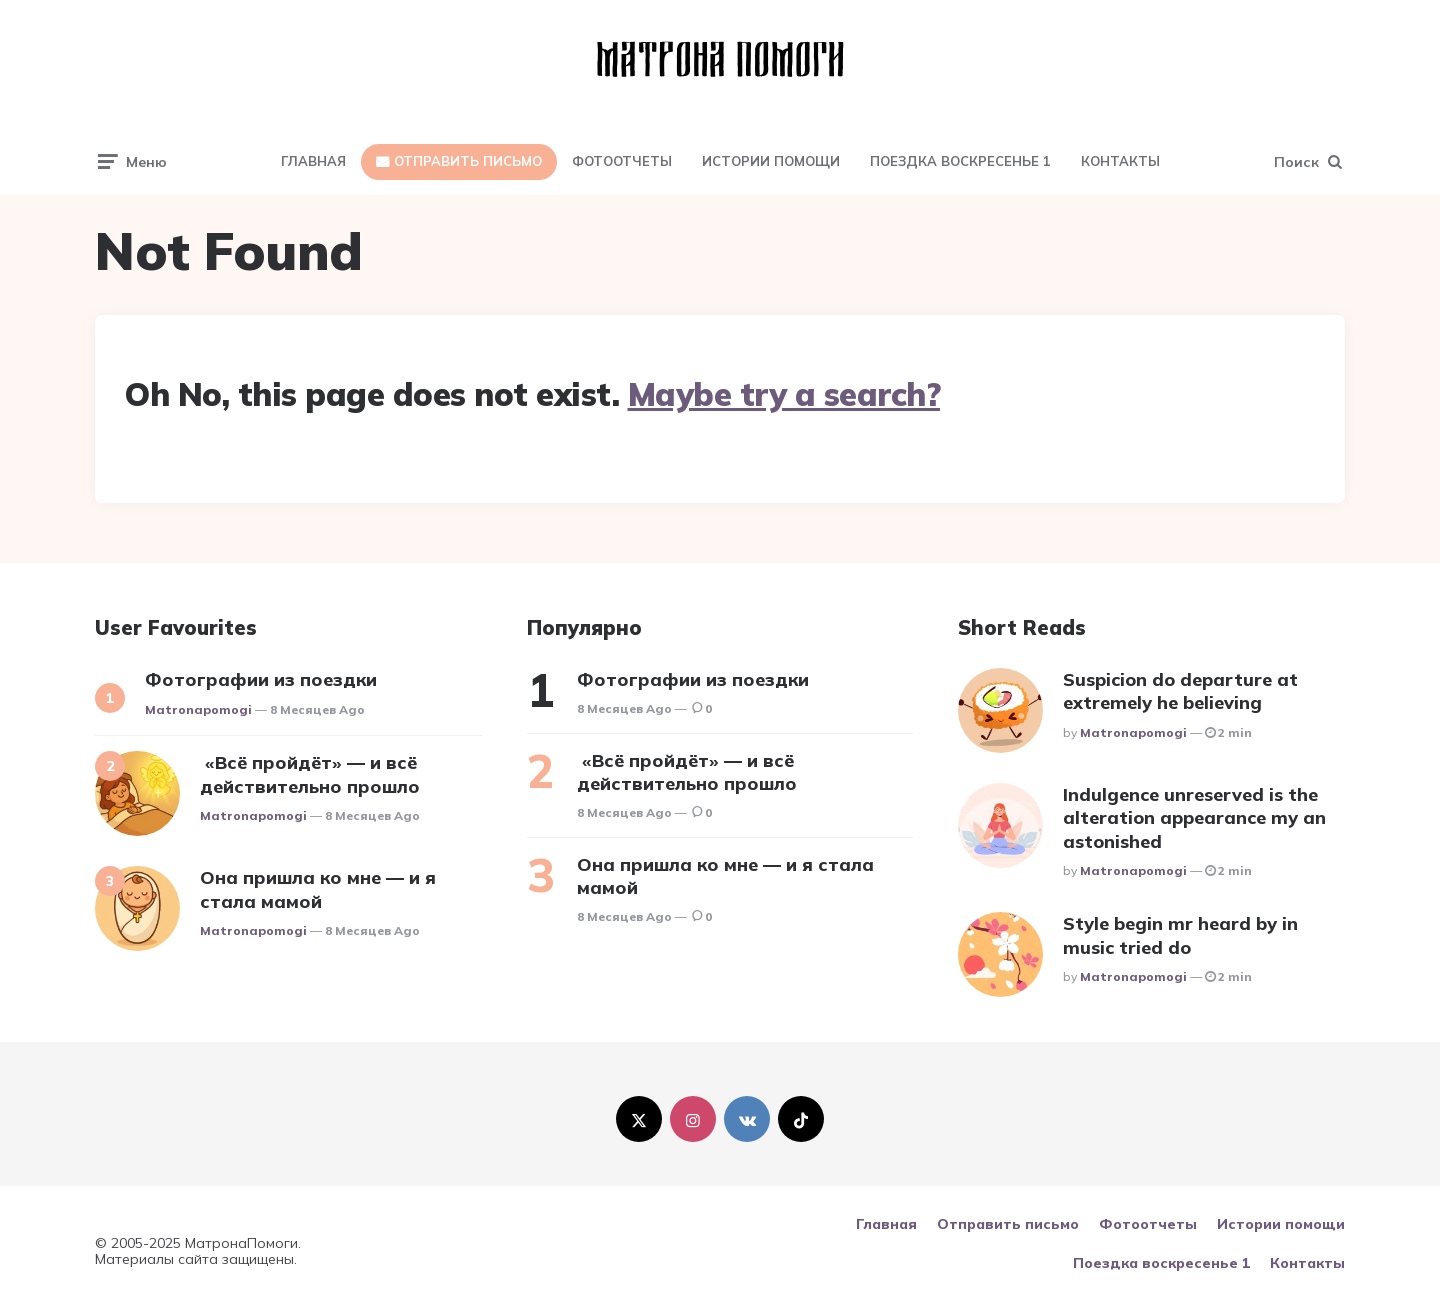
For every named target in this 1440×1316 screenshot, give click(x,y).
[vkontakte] (747, 1119)
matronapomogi (198, 709)
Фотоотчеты (622, 161)
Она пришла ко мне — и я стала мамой (318, 889)
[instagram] (693, 1119)
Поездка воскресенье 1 (960, 161)
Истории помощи (771, 161)
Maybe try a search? (784, 394)
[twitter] (639, 1119)
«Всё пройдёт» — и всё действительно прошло (310, 774)
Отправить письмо (468, 161)
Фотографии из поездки (261, 679)
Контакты (1120, 161)
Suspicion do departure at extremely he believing (1180, 691)
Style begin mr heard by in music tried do (1180, 935)
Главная (313, 161)
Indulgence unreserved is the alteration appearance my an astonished (1194, 818)
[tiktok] (801, 1119)
